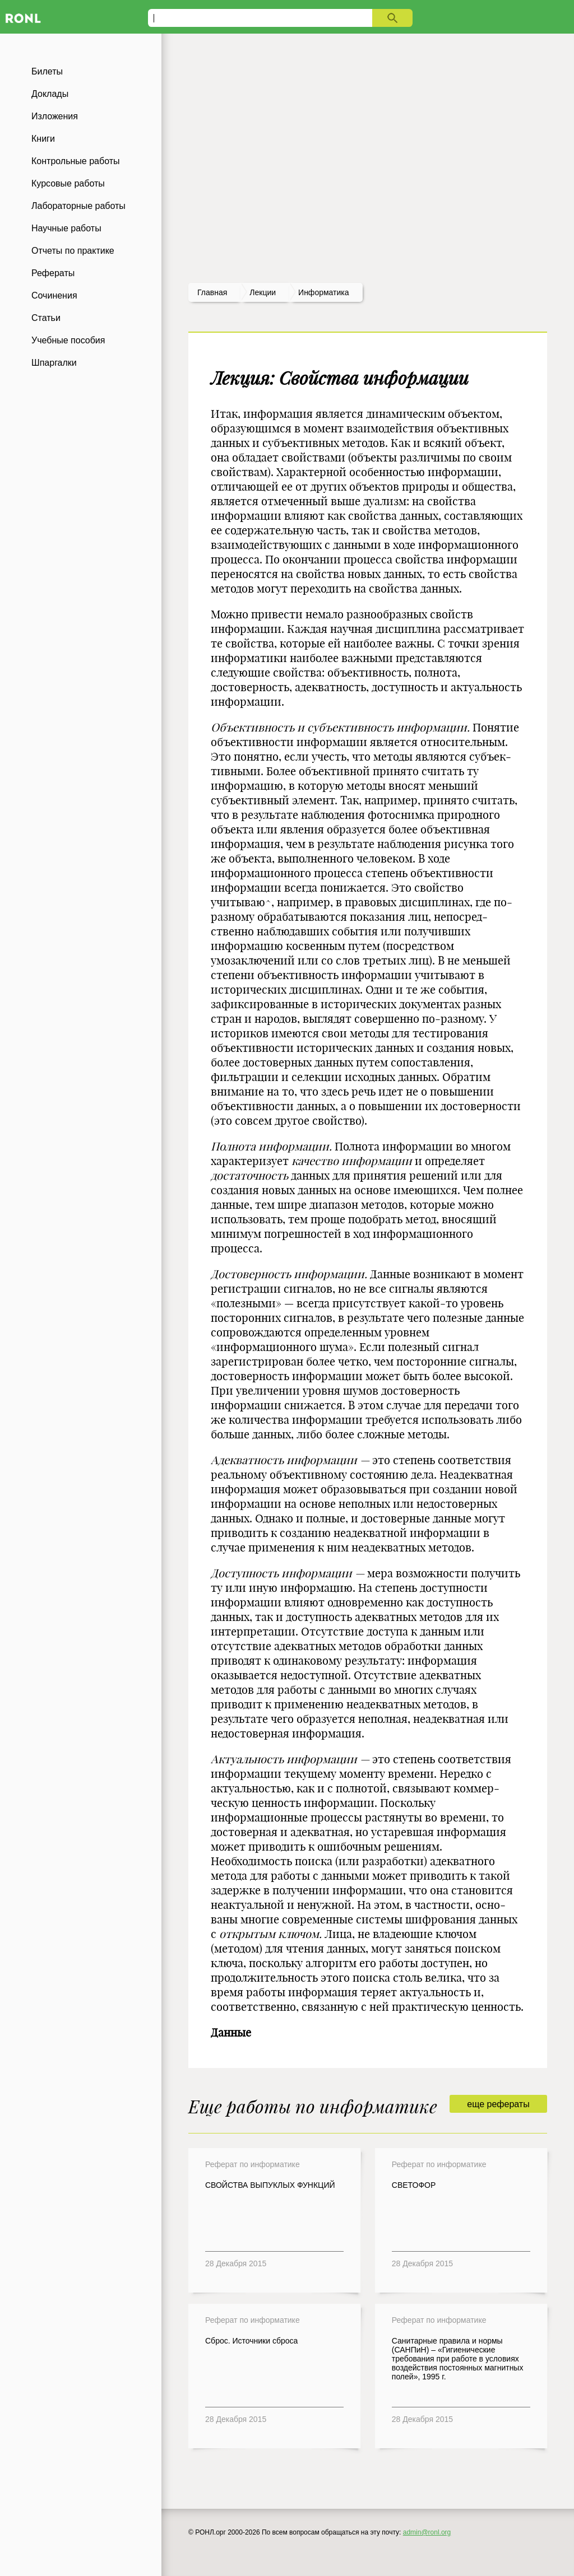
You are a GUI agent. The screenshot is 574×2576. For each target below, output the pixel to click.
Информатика (323, 292)
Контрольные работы (75, 161)
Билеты (47, 71)
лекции (262, 292)
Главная (212, 292)
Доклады (49, 94)
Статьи (46, 318)
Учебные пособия (68, 340)
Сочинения (54, 295)
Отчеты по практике (72, 250)
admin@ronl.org (427, 2532)
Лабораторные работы (78, 206)
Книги (43, 138)
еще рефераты (498, 2104)
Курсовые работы (68, 183)
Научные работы (66, 228)
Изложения (54, 116)
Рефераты (53, 273)
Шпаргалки (54, 362)
